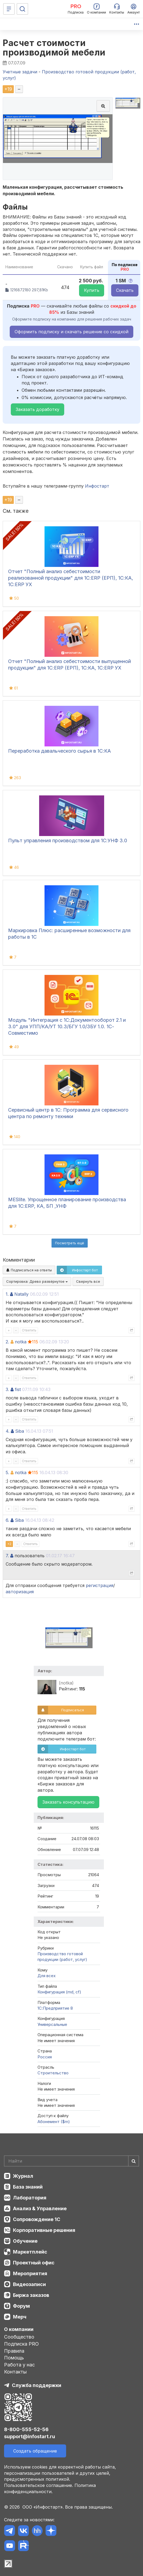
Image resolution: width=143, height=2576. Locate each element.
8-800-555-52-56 (26, 2429)
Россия (45, 2056)
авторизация (20, 1591)
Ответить (29, 1330)
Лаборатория (29, 2197)
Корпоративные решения (44, 2230)
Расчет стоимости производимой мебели (54, 48)
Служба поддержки (36, 2385)
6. (7, 1520)
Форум (21, 2306)
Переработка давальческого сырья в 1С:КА (59, 751)
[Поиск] (22, 9)
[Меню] (9, 9)
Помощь (14, 2357)
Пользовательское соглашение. (38, 2485)
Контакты (15, 2372)
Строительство (53, 2072)
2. (7, 1341)
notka (20, 1341)
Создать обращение (35, 2451)
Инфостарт (97, 486)
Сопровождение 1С (36, 2219)
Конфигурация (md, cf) (59, 1991)
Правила (14, 2351)
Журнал (23, 2176)
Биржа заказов (31, 2295)
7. (7, 1555)
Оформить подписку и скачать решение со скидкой (71, 331)
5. (7, 1472)
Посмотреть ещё (69, 1243)
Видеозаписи (29, 2284)
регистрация (99, 1585)
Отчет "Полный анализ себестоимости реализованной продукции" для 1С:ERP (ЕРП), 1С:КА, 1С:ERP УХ (70, 578)
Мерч (19, 2317)
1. (7, 1294)
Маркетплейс (30, 2252)
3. (7, 1389)
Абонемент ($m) (54, 2121)
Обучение (25, 2241)
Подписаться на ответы (29, 1270)
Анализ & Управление (40, 2208)
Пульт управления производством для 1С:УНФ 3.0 (67, 840)
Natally (21, 1294)
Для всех (47, 1975)
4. (7, 1431)
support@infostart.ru (29, 2436)
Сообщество (19, 2337)
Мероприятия (30, 2273)
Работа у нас (19, 2365)
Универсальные (52, 2024)
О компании (18, 2329)
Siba (19, 1431)
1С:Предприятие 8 (55, 2008)
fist (18, 1389)
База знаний (28, 2187)
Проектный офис (34, 2262)
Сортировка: (37, 1281)
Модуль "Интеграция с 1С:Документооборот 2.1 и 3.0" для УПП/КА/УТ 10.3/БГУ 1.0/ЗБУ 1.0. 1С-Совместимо (67, 1026)
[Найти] (133, 2161)
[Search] (71, 2161)
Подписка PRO (21, 2344)
